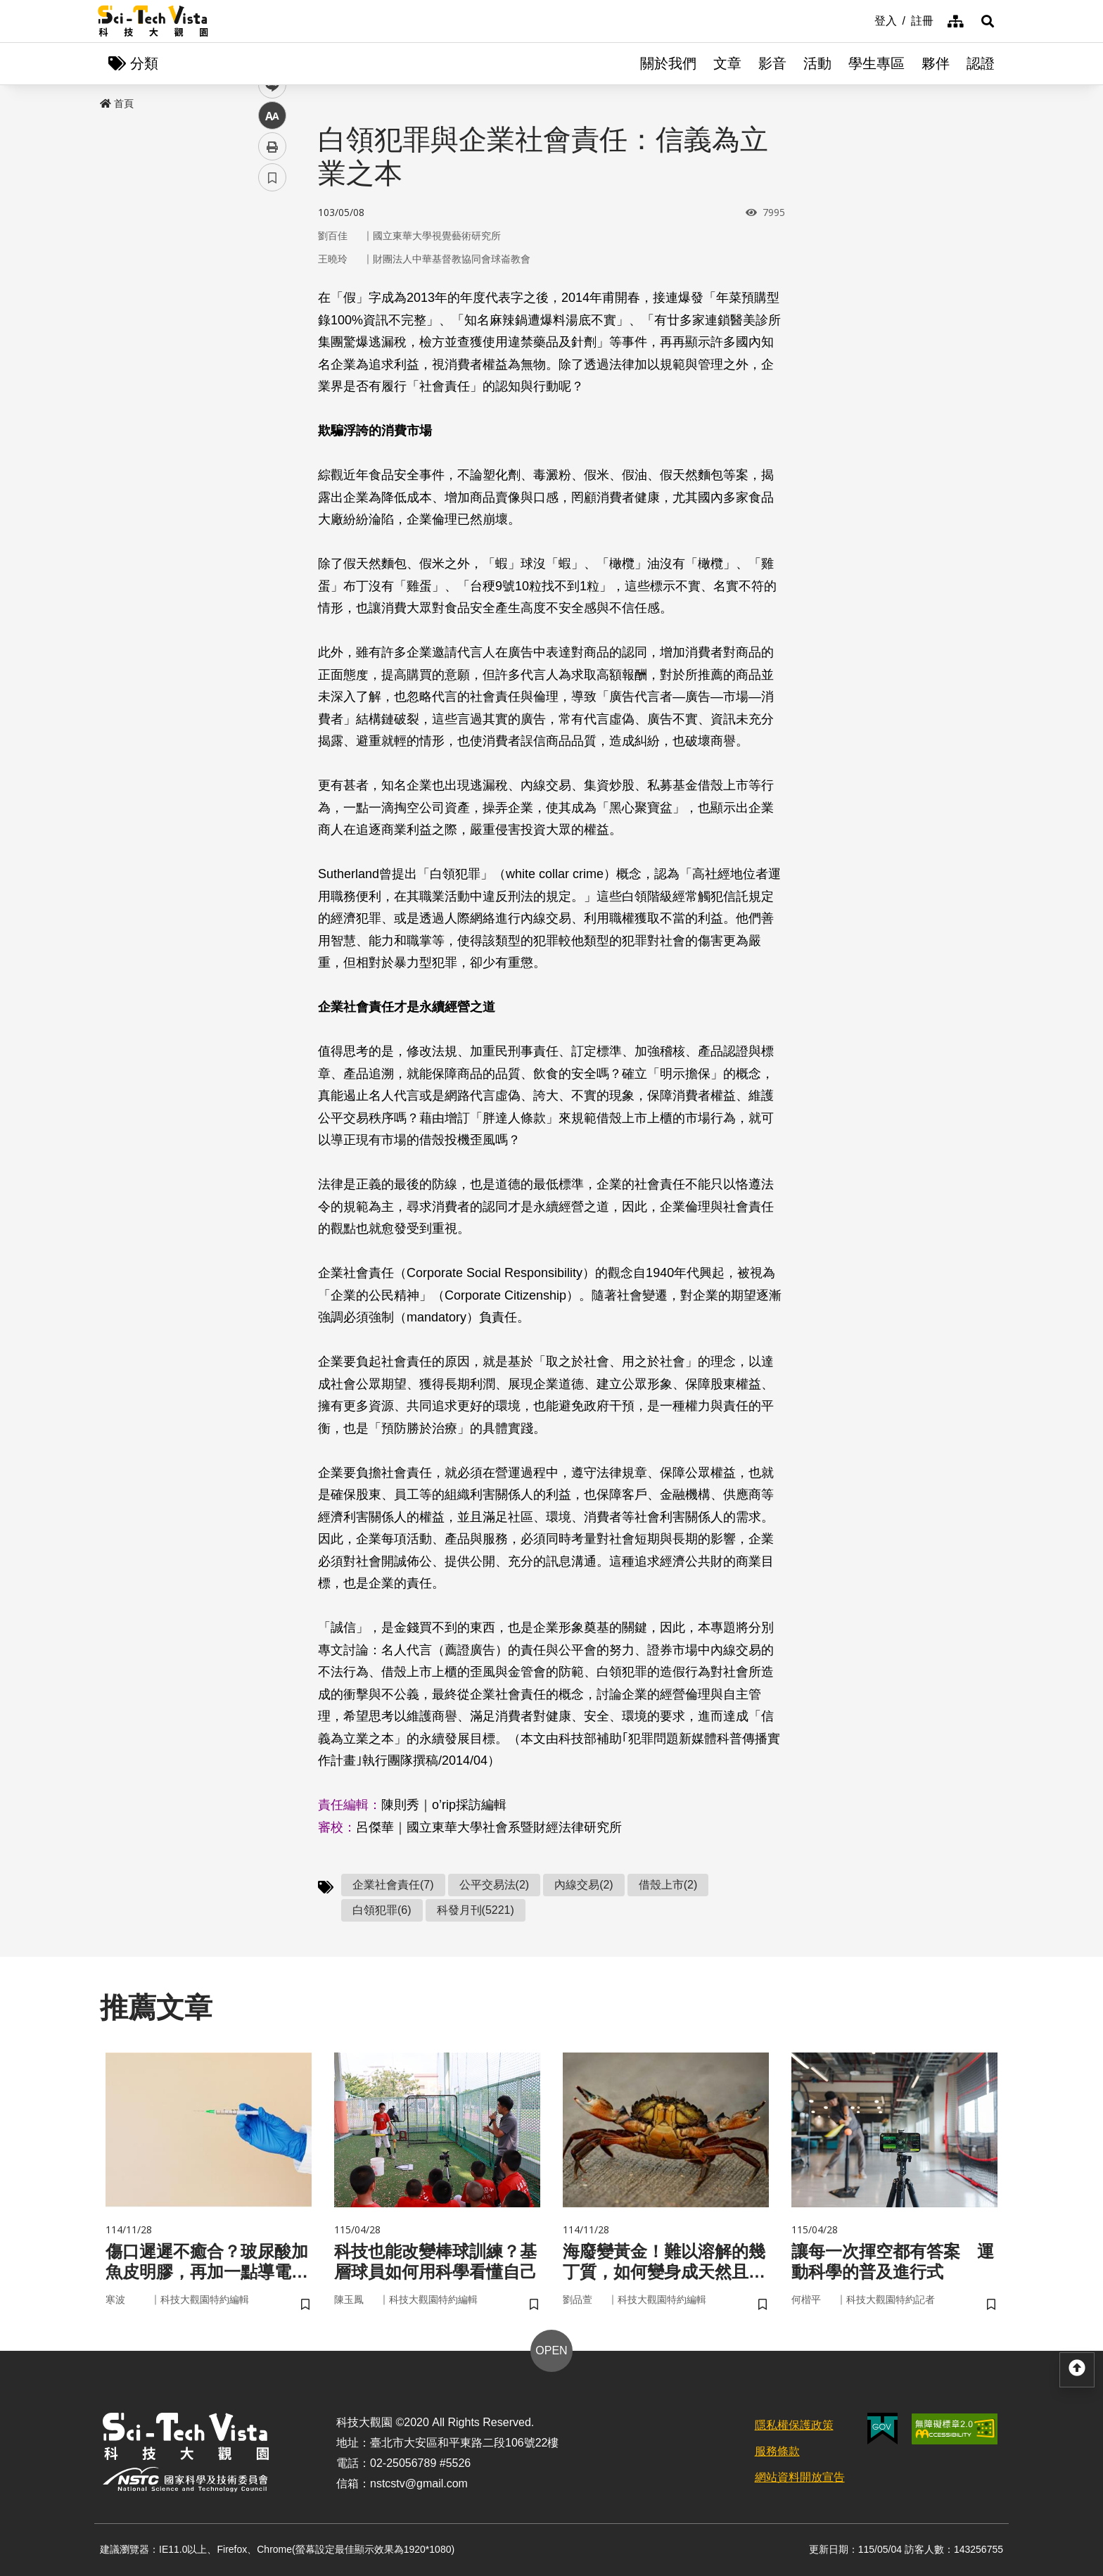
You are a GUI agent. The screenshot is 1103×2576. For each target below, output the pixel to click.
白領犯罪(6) (382, 1910)
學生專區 (876, 63)
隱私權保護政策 (794, 2425)
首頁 (117, 103)
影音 (772, 63)
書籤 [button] (272, 424)
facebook (272, 269)
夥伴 (936, 63)
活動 (817, 63)
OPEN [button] (551, 2350)
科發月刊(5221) (475, 1910)
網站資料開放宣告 (800, 2477)
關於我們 (668, 63)
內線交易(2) (583, 1885)
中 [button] (272, 362)
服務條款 (777, 2451)
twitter (272, 300)
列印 (272, 393)
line (267, 331)
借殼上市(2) (668, 1885)
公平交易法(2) (494, 1885)
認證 (981, 63)
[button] (988, 21)
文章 (727, 63)
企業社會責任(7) (393, 1885)
